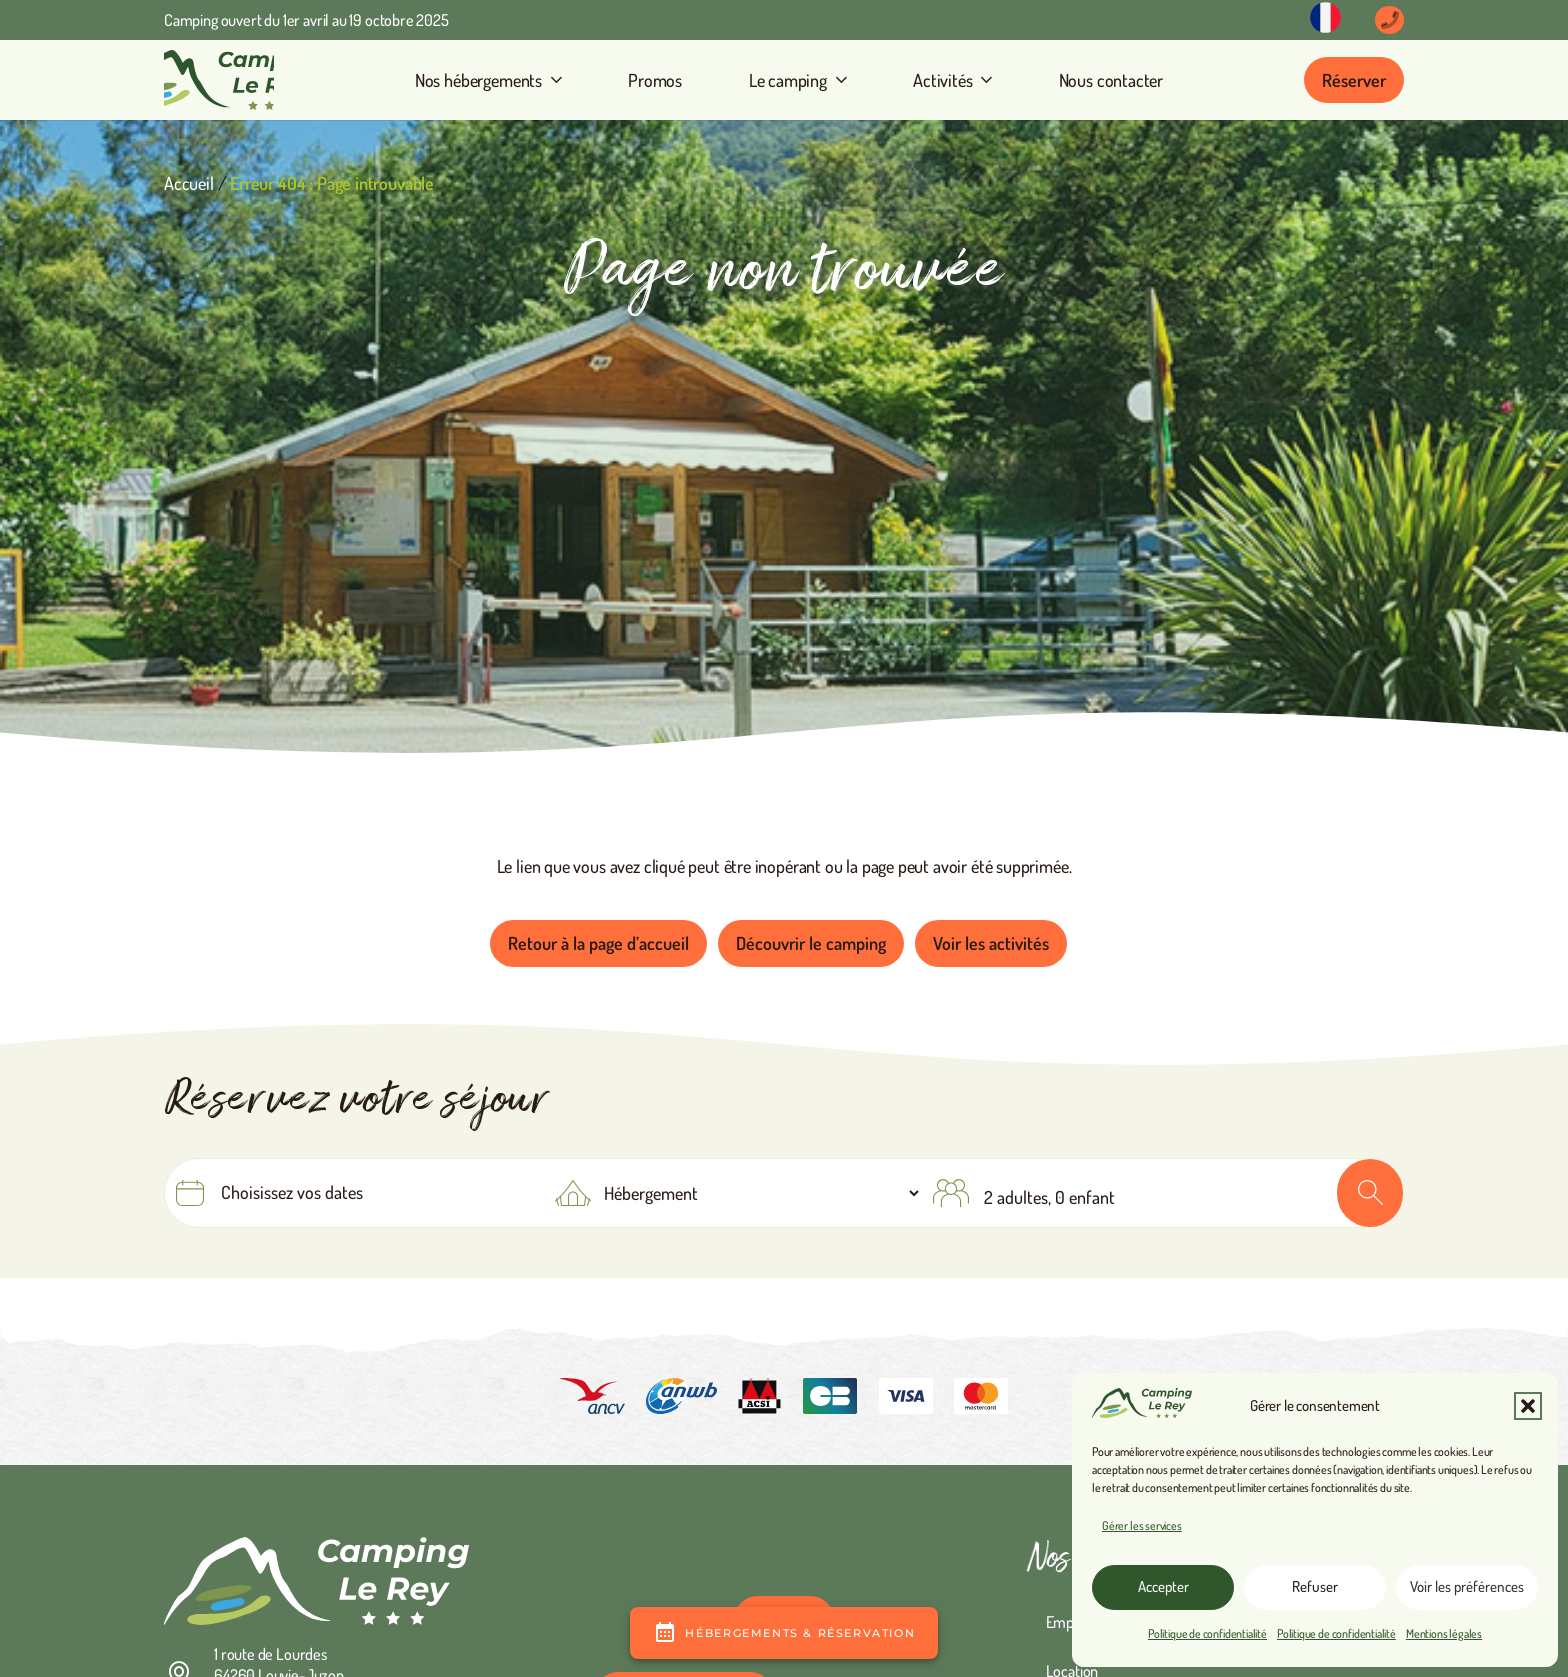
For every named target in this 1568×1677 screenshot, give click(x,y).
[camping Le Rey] (219, 80)
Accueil (189, 183)
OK (1370, 1193)
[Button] (1389, 20)
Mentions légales (1444, 1633)
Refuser (1315, 1586)
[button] (1528, 1406)
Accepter (1163, 1586)
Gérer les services (1142, 1525)
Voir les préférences (1467, 1586)
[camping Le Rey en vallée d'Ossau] (316, 1581)
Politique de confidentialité (1207, 1633)
